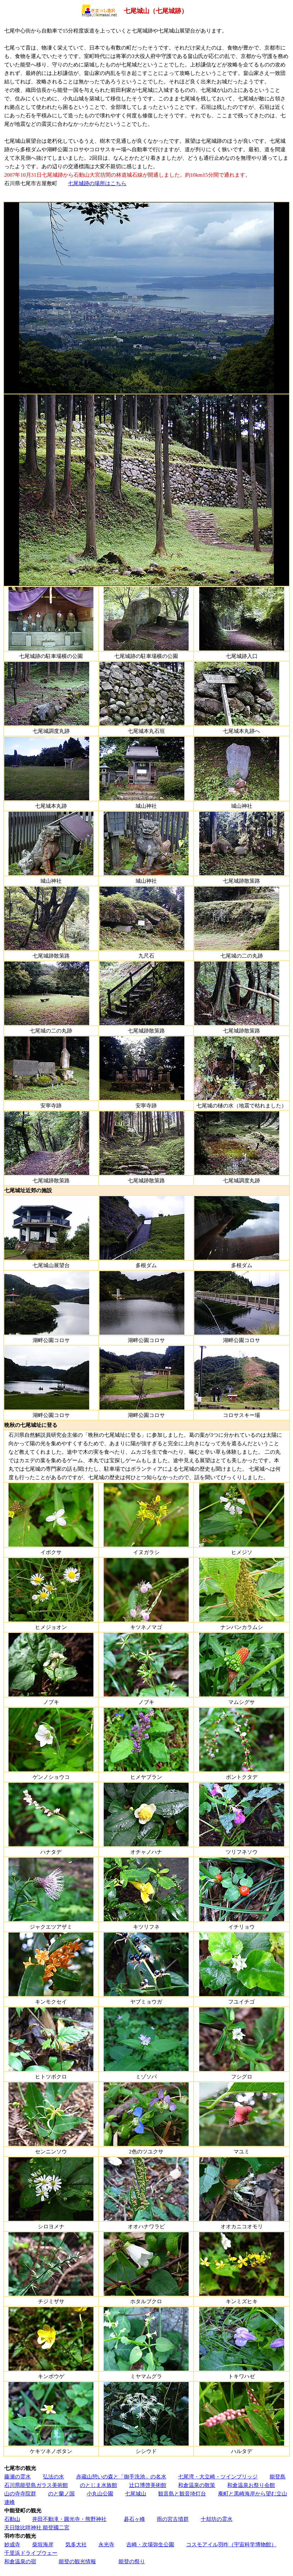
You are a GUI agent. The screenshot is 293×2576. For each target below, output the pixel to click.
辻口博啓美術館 (147, 2485)
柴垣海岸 (42, 2544)
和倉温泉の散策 (196, 2485)
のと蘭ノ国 (61, 2493)
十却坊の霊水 (216, 2519)
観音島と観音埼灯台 (182, 2493)
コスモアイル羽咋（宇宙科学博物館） (231, 2544)
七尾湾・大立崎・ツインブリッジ (218, 2477)
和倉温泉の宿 (20, 2561)
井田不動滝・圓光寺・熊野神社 (69, 2519)
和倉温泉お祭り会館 (251, 2485)
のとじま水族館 (98, 2485)
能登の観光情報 (77, 2561)
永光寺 (106, 2544)
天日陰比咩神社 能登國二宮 (36, 2527)
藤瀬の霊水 (17, 2477)
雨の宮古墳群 (173, 2519)
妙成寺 (12, 2544)
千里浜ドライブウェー (30, 2553)
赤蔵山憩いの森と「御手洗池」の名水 (121, 2477)
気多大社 (76, 2544)
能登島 (278, 2477)
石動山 (12, 2519)
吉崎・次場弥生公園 (150, 2544)
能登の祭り (132, 2561)
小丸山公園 (100, 2493)
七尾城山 (135, 2493)
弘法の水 (53, 2477)
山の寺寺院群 (20, 2493)
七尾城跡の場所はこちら (97, 183)
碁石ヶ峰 (134, 2519)
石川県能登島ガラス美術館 (36, 2485)
